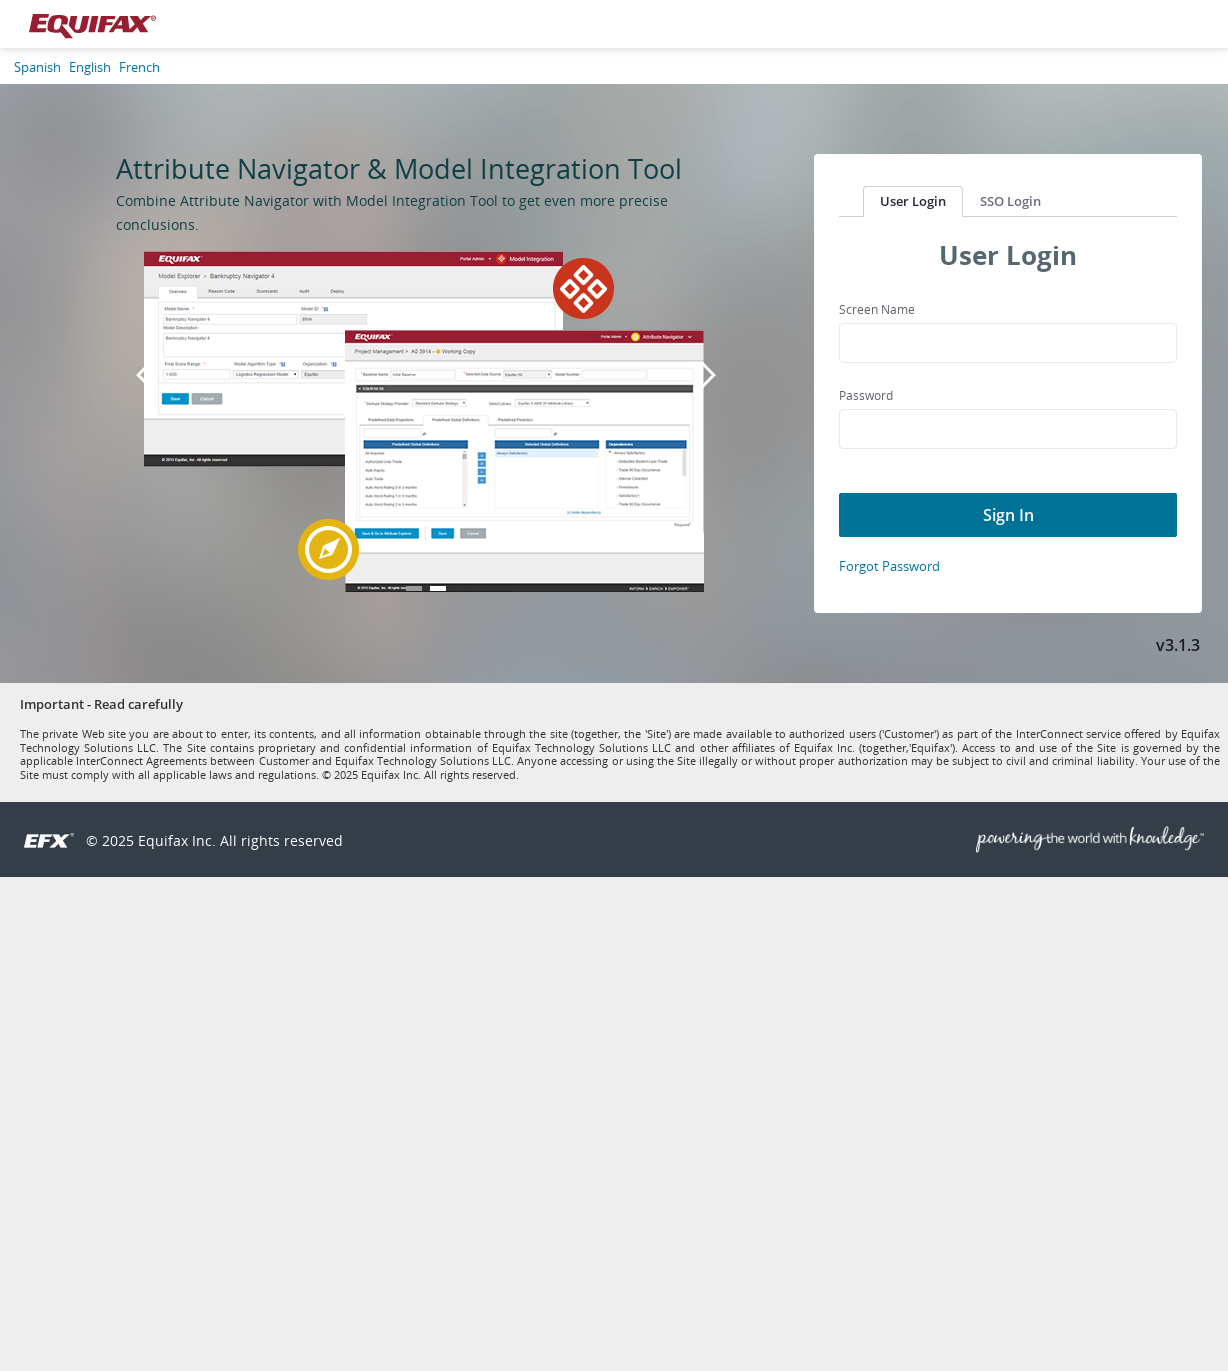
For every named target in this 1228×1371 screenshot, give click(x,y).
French (139, 67)
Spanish (37, 67)
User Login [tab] (913, 201)
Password (866, 395)
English (90, 67)
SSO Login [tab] (1010, 201)
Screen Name (877, 309)
